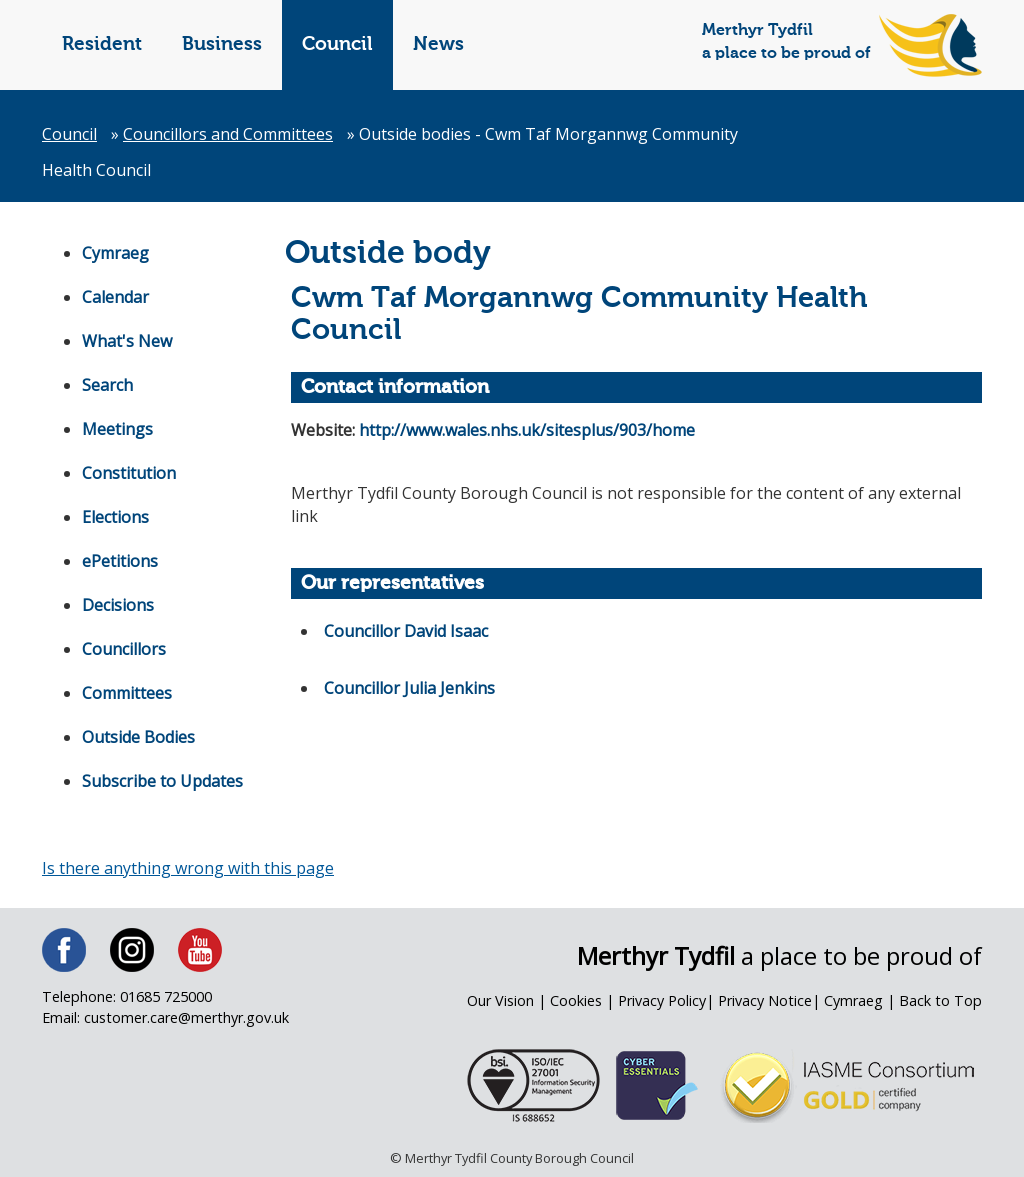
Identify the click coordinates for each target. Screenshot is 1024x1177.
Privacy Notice (765, 1000)
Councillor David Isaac (406, 631)
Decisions (118, 605)
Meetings (117, 429)
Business (222, 44)
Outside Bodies (138, 737)
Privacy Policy (662, 1000)
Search (107, 385)
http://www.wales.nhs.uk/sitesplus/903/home (527, 430)
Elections (115, 517)
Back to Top (940, 1000)
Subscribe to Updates (162, 781)
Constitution (129, 473)
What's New (127, 341)
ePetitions (120, 561)
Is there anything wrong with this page (188, 868)
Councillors (124, 649)
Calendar (115, 297)
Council (337, 44)
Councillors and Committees (228, 134)
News (438, 44)
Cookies (576, 1000)
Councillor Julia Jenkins (409, 688)
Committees (127, 693)
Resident (102, 44)
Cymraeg (115, 253)
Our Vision (500, 1000)
